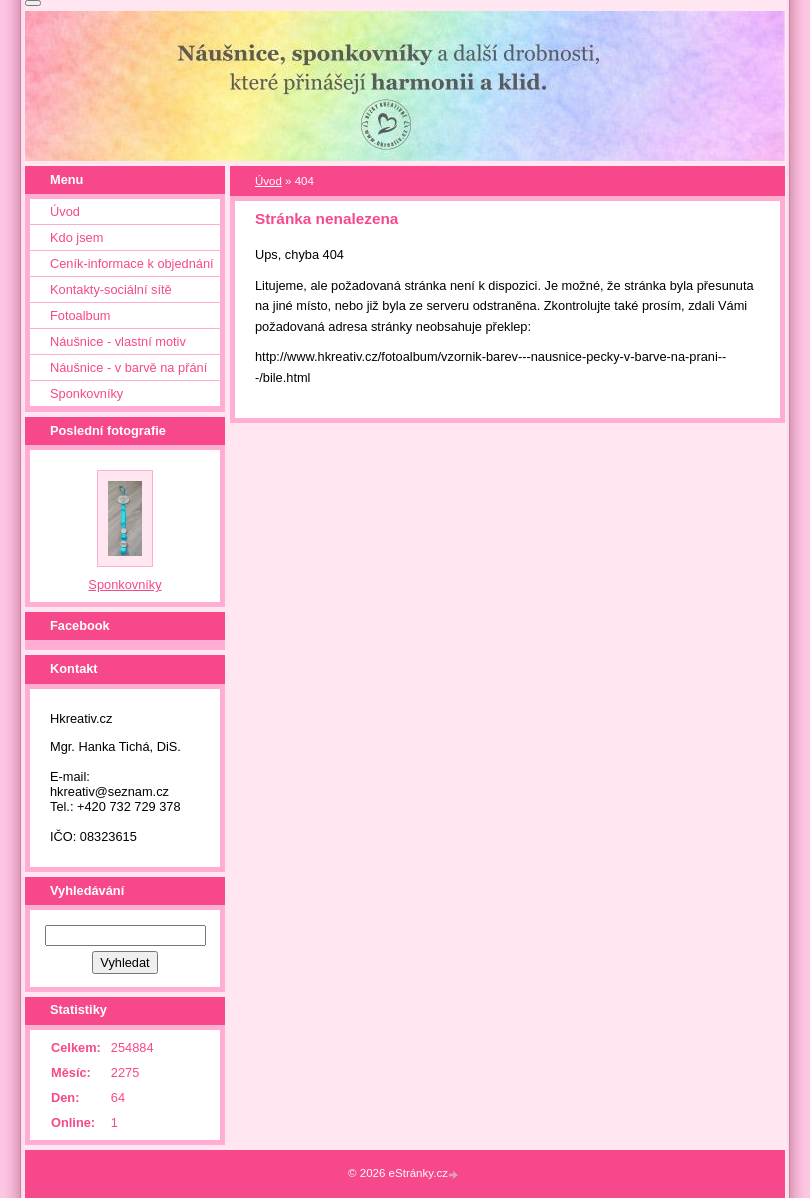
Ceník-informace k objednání (132, 263)
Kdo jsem (76, 237)
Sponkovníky (86, 393)
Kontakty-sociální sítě (111, 289)
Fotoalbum (80, 315)
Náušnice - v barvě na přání (128, 367)
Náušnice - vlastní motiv (118, 341)
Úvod (268, 181)
